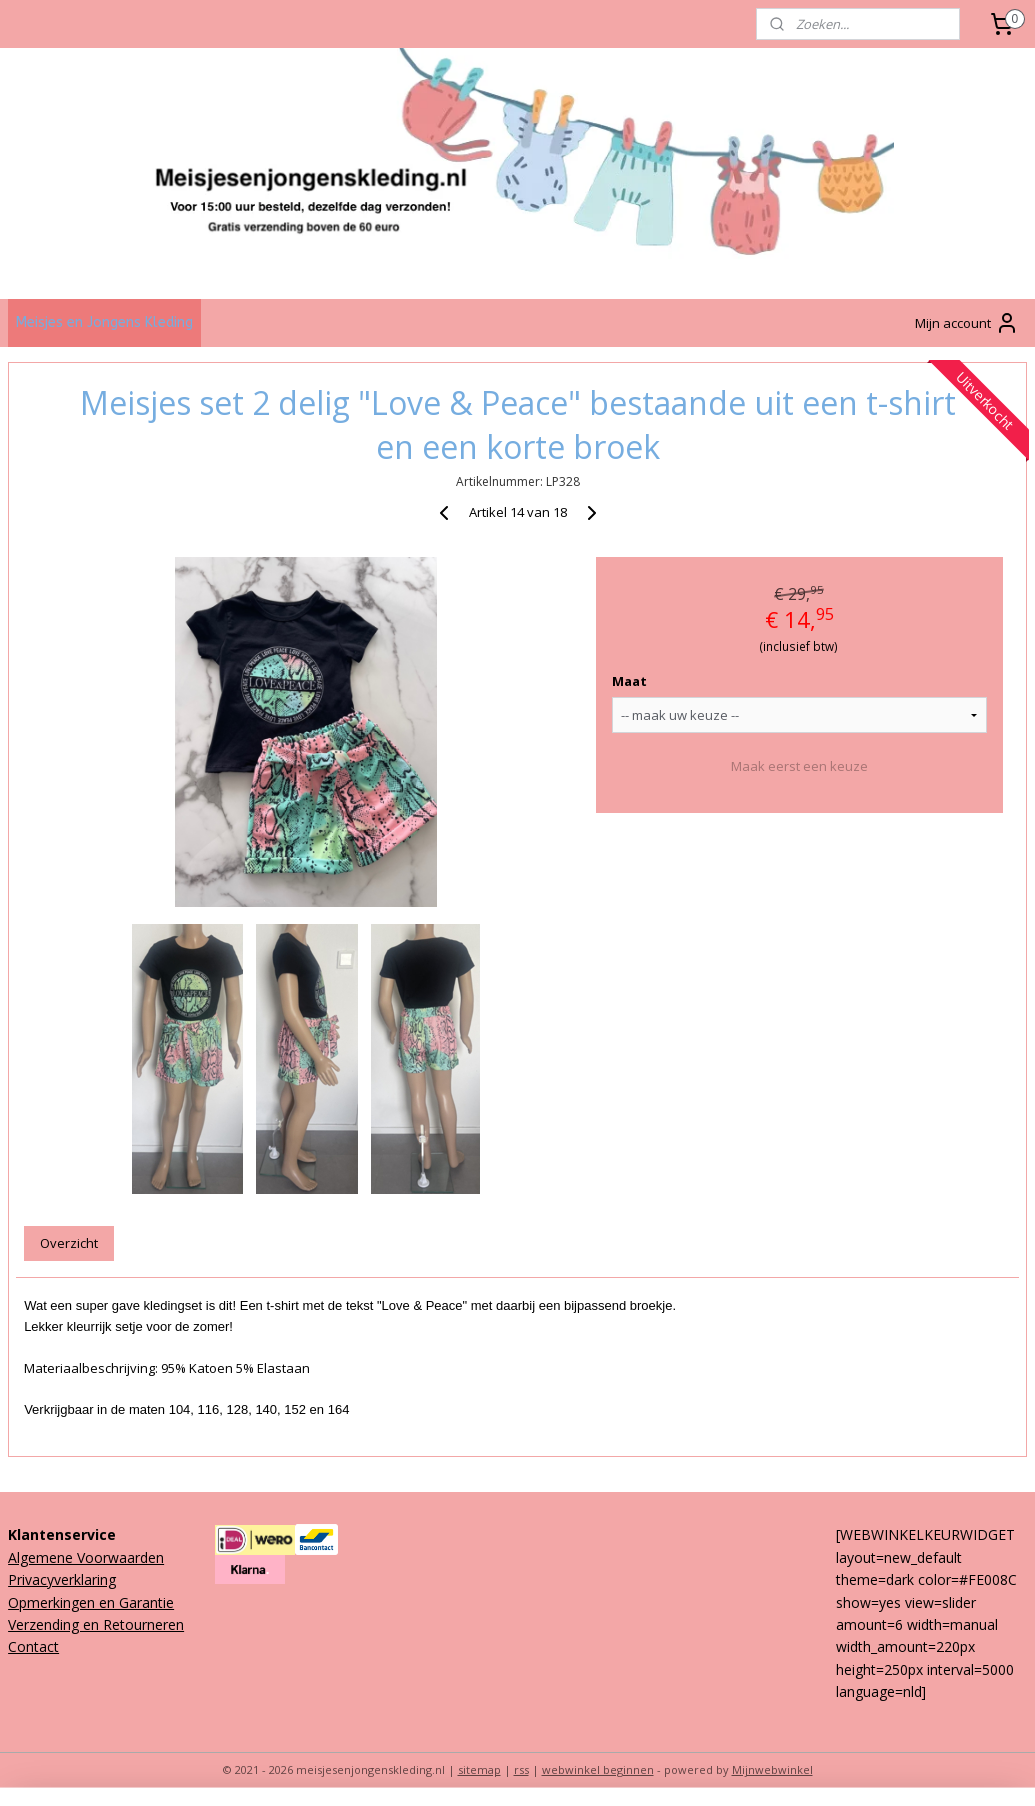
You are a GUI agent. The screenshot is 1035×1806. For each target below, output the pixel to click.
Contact (33, 1646)
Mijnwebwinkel (772, 1769)
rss (521, 1769)
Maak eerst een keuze (799, 766)
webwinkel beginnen (598, 1769)
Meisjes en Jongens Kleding (104, 322)
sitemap (479, 1769)
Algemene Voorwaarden (86, 1557)
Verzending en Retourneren (96, 1624)
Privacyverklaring (62, 1579)
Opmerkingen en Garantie (91, 1602)
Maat (629, 682)
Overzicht (69, 1243)
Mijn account (967, 323)
